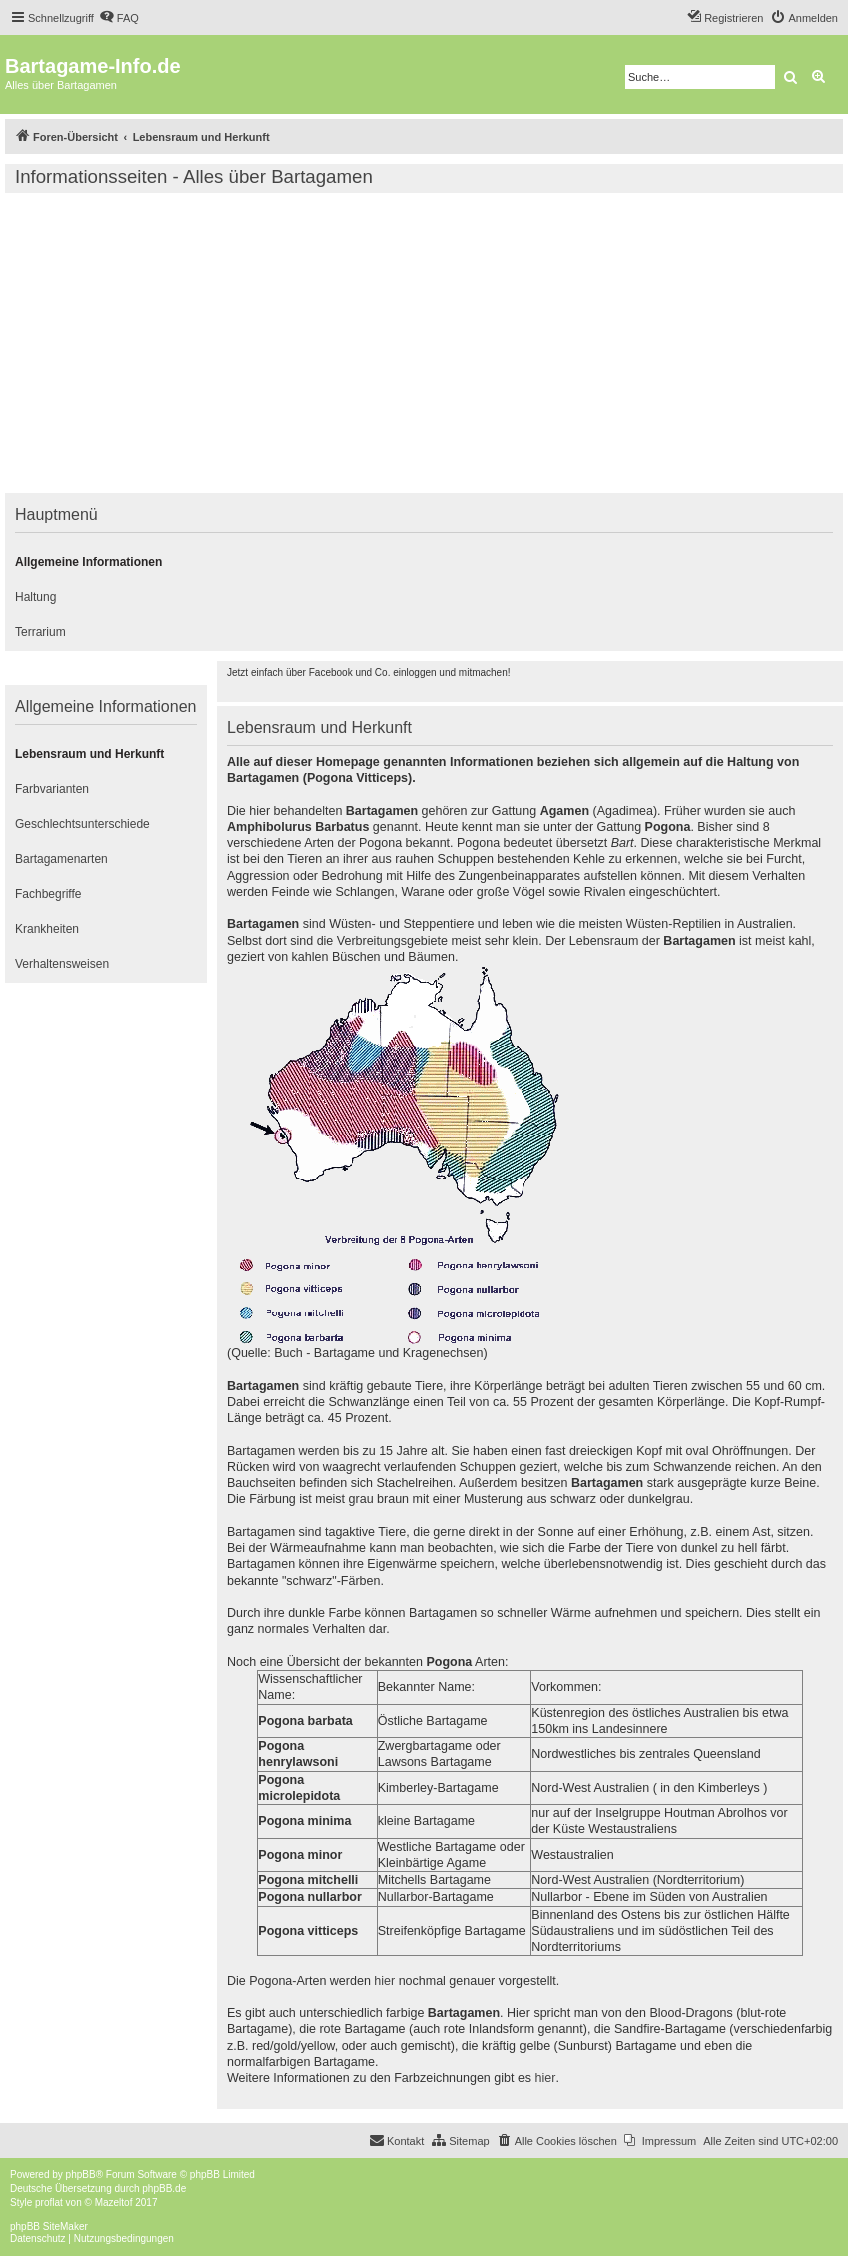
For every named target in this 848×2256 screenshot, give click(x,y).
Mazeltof (114, 2202)
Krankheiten (47, 929)
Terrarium (40, 632)
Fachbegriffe (48, 894)
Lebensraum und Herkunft (89, 754)
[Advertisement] (424, 343)
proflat (49, 2202)
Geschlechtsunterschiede (82, 824)
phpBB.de (164, 2188)
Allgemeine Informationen (88, 562)
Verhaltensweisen (62, 964)
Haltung (35, 597)
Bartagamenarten (61, 859)
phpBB (81, 2174)
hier (384, 1981)
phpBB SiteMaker (49, 2226)
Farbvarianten (52, 789)
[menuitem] (119, 18)
